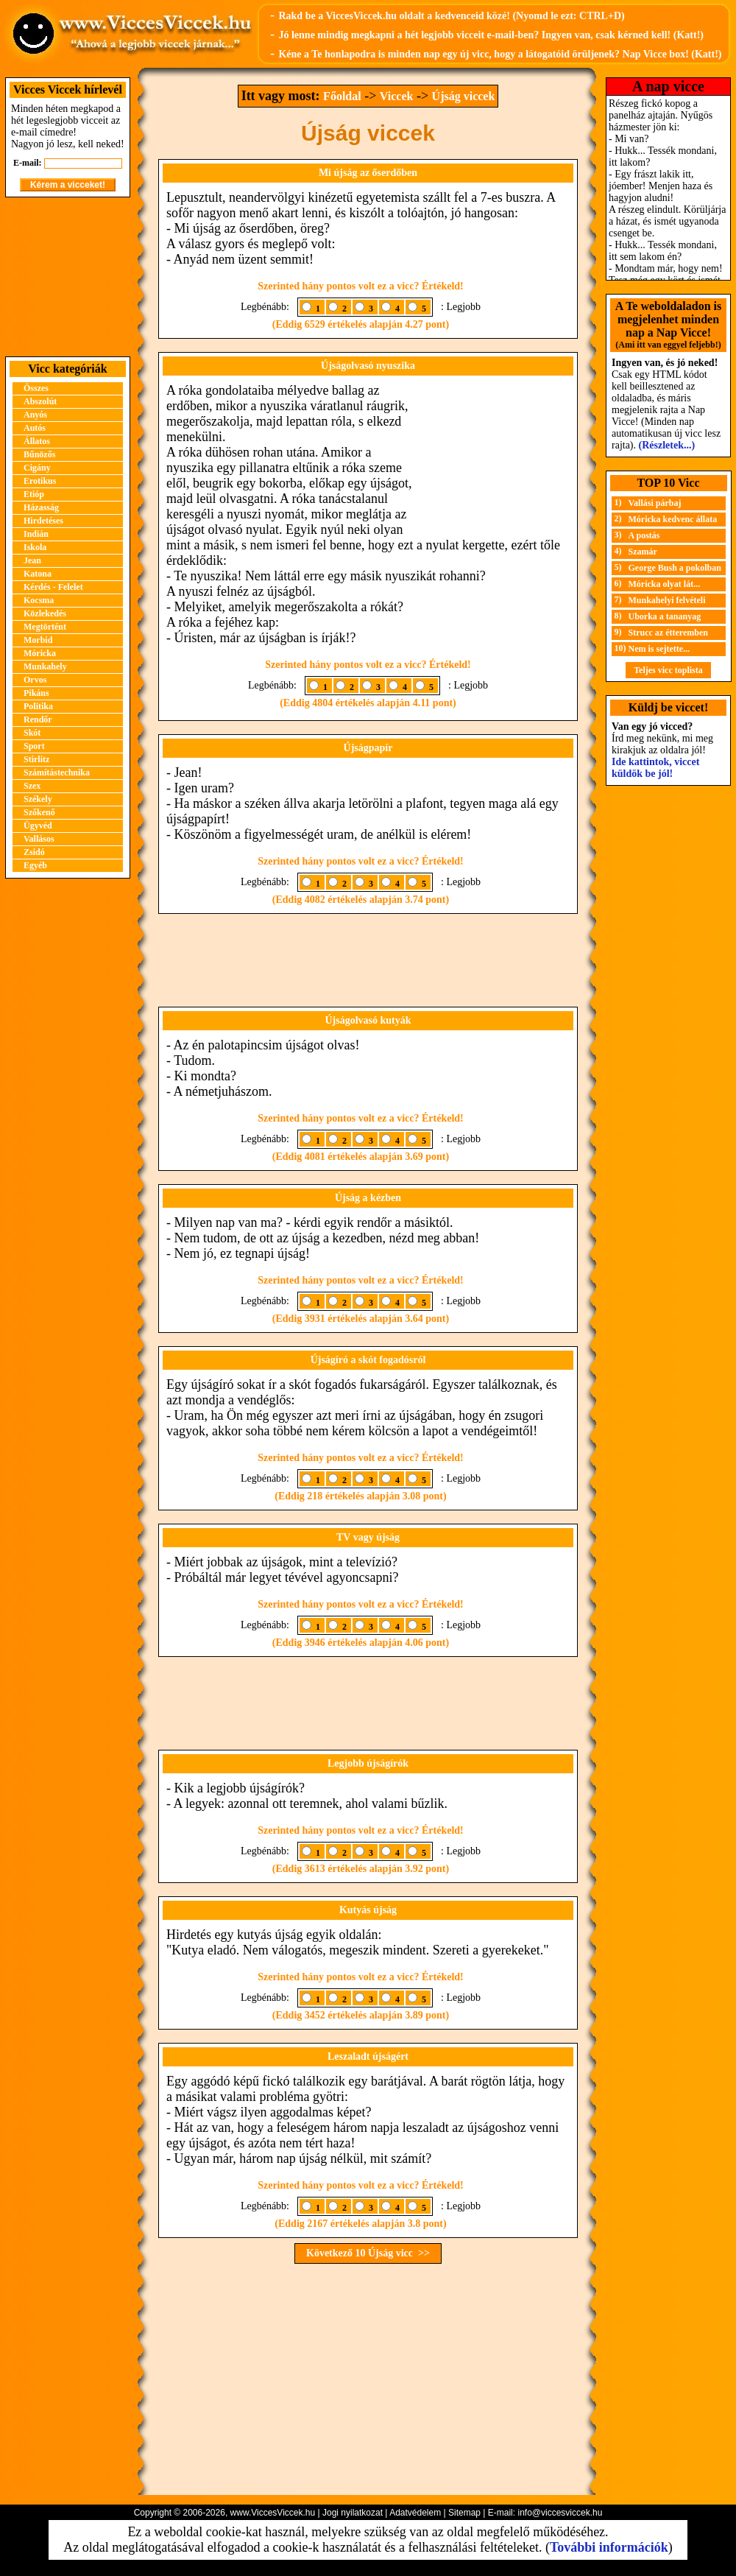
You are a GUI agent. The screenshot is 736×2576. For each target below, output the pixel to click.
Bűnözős (39, 454)
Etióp (34, 494)
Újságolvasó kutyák (368, 1020)
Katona (38, 574)
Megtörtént (45, 627)
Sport (34, 746)
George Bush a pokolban (675, 568)
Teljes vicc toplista (668, 670)
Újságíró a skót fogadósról (368, 1359)
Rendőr (38, 719)
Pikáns (36, 693)
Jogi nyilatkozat (352, 2513)
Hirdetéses (43, 520)
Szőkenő (39, 812)
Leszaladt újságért (368, 2056)
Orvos (35, 680)
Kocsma (39, 600)
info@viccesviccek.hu (559, 2513)
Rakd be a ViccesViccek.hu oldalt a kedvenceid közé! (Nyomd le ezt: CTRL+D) (451, 15)
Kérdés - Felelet (53, 587)
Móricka (40, 653)
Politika (38, 706)
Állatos (37, 441)
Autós (35, 428)
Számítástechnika (57, 772)
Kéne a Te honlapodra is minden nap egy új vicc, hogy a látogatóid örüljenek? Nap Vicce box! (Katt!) (499, 54)
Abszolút (40, 401)
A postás (644, 535)
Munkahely (45, 666)
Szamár (643, 551)
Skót (32, 733)
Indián (36, 534)
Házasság (41, 507)
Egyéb (35, 865)
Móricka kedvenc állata (673, 519)
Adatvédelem (415, 2513)
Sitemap (464, 2513)
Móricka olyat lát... (665, 584)
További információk (609, 2547)
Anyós (35, 414)
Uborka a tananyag (665, 616)
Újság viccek (463, 96)
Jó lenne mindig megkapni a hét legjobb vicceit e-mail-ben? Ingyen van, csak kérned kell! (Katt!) (491, 35)
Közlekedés (45, 613)
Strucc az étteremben (668, 632)
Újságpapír (368, 747)
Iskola (35, 547)
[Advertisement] (67, 277)
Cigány (37, 467)
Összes (36, 388)
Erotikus (40, 481)
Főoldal (342, 96)
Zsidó (34, 852)
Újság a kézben (368, 1197)
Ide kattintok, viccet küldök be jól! (655, 767)
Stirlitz (36, 759)
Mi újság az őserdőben (368, 172)
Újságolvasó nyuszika (368, 365)
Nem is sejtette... (659, 649)
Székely (38, 799)
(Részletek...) (667, 445)
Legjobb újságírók (368, 1763)
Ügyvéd (38, 825)
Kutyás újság (368, 1909)
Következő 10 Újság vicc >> (368, 2253)
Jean (32, 560)
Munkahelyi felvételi (667, 600)
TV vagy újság (368, 1537)
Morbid (38, 640)
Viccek (397, 96)
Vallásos (39, 839)
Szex (32, 786)
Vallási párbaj (655, 503)
